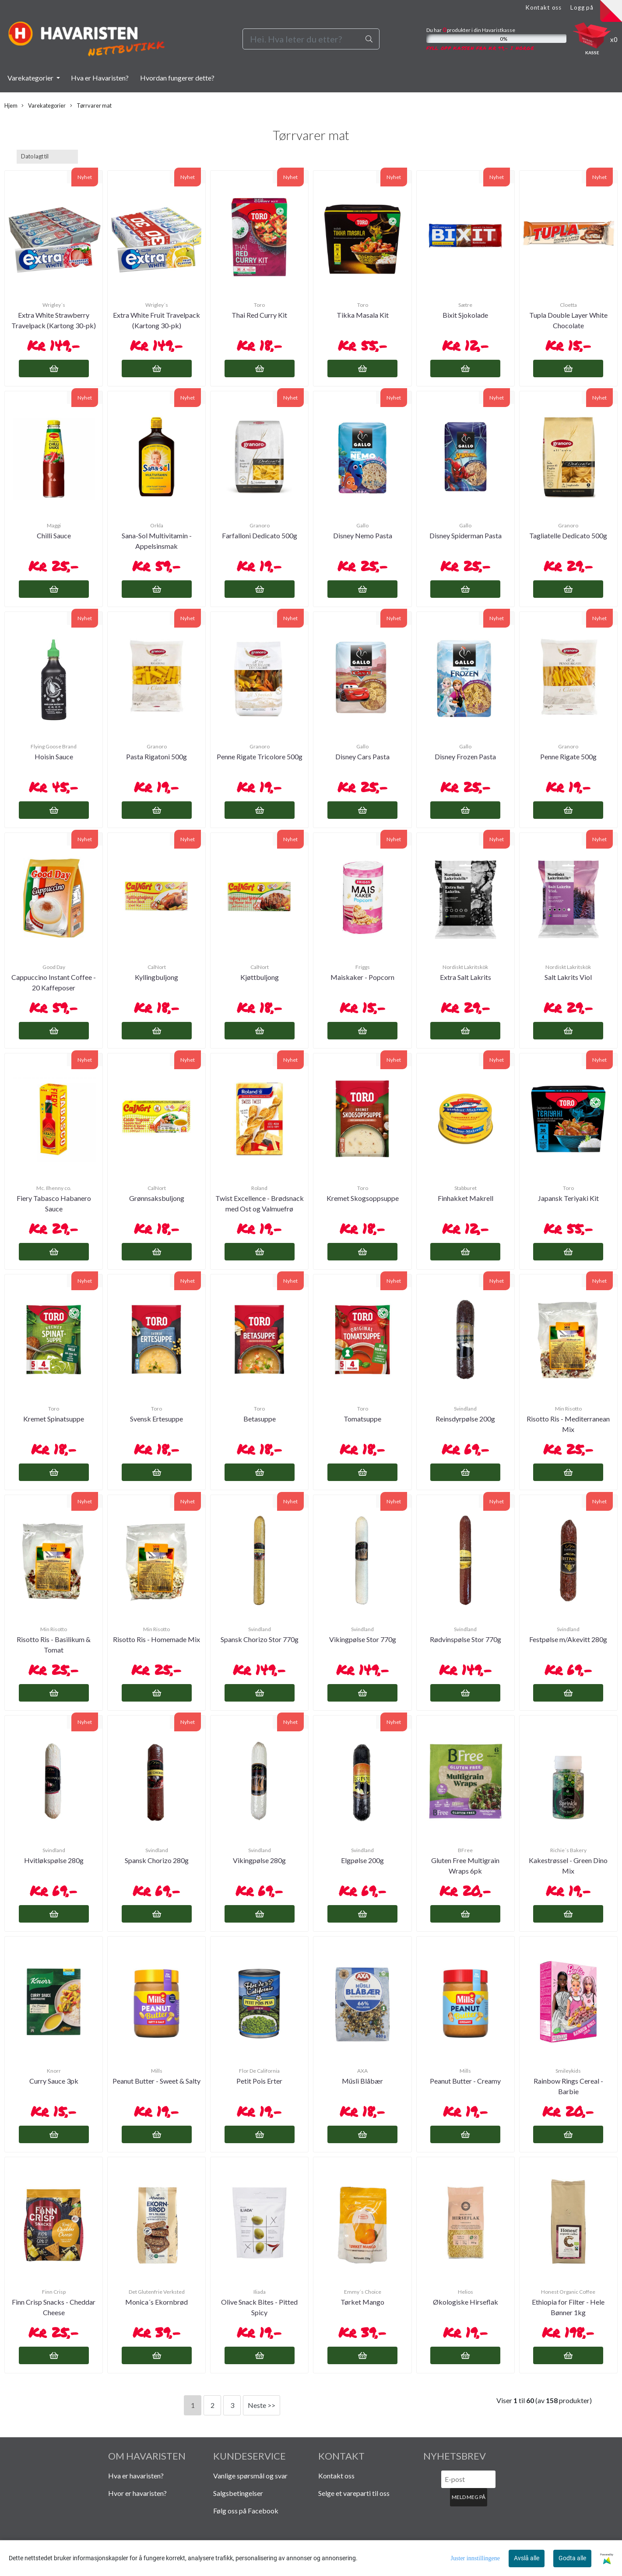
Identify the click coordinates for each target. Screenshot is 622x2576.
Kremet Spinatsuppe (53, 1418)
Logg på (582, 7)
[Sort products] (47, 156)
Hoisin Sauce (54, 756)
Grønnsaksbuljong (156, 1198)
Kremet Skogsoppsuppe (363, 1198)
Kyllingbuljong (156, 977)
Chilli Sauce (54, 535)
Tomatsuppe (362, 1418)
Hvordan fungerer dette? (177, 78)
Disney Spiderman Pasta (465, 535)
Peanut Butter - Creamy (465, 2081)
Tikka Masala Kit (363, 315)
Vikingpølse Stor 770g (362, 1639)
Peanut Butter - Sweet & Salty (156, 2081)
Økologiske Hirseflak (465, 2302)
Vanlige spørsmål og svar (250, 2475)
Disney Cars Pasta (362, 756)
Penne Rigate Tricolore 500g (259, 756)
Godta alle (572, 2558)
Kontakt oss (543, 7)
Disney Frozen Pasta (465, 756)
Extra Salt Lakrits (465, 977)
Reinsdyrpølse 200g (465, 1418)
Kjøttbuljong (259, 977)
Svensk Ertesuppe (156, 1418)
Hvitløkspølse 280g (54, 1860)
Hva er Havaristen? (100, 78)
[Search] (311, 38)
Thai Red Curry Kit (259, 315)
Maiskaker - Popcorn (362, 977)
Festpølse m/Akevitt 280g (568, 1639)
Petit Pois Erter (259, 2081)
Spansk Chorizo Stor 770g (260, 1639)
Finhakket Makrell (465, 1198)
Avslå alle (526, 2558)
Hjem (11, 105)
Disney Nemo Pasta (362, 535)
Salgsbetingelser (238, 2493)
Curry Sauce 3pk (53, 2081)
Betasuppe (259, 1418)
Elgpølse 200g (362, 1860)
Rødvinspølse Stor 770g (465, 1639)
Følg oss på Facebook (245, 2510)
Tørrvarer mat (91, 105)
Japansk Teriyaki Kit (568, 1198)
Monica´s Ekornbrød (156, 2302)
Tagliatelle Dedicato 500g (568, 535)
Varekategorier (31, 78)
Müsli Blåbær (362, 2081)
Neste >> (261, 2405)
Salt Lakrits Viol (568, 977)
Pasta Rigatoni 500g (156, 756)
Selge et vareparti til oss (354, 2493)
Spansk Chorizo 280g (157, 1860)
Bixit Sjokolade (465, 315)
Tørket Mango (362, 2302)
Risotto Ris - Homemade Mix (156, 1639)
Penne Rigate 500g (568, 756)
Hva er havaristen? (136, 2475)
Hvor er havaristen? (137, 2493)
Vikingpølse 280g (259, 1860)
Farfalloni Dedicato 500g (259, 535)
